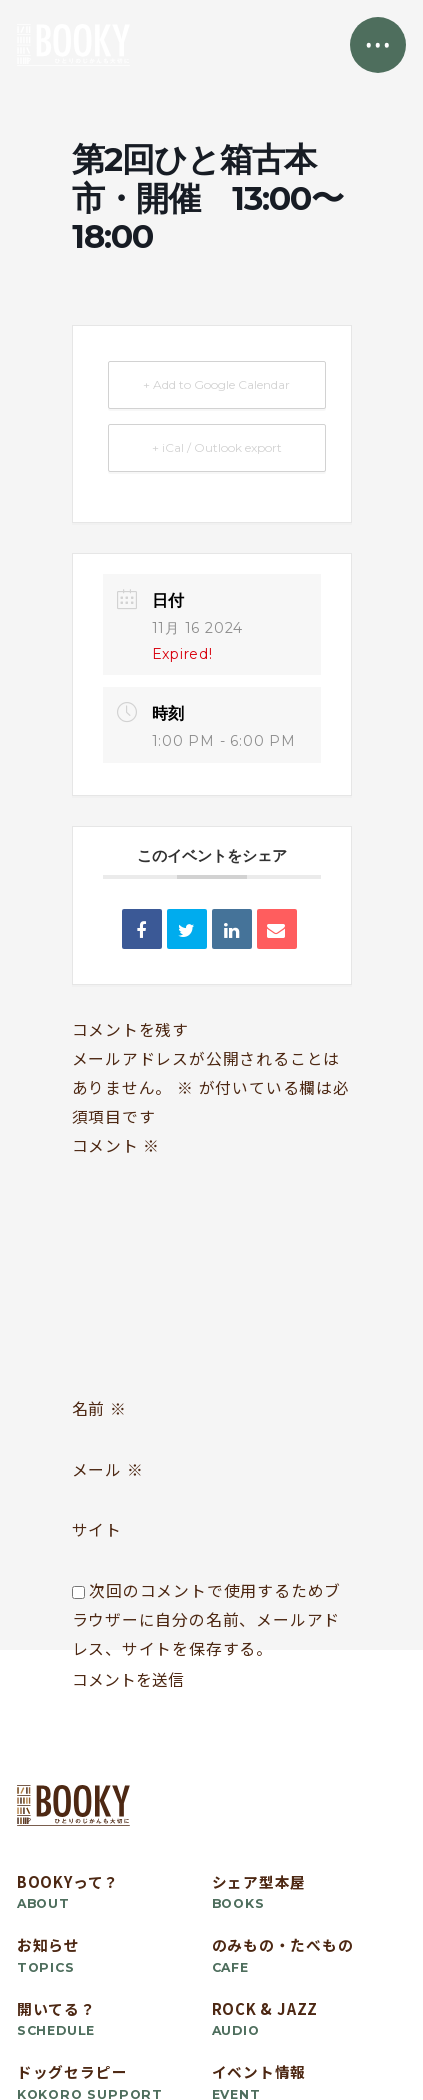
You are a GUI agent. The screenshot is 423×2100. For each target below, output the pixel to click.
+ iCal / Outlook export (217, 447)
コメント (116, 1145)
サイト (97, 1529)
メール (108, 1469)
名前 (99, 1408)
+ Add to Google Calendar (216, 384)
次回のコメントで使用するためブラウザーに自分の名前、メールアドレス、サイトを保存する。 (207, 1619)
